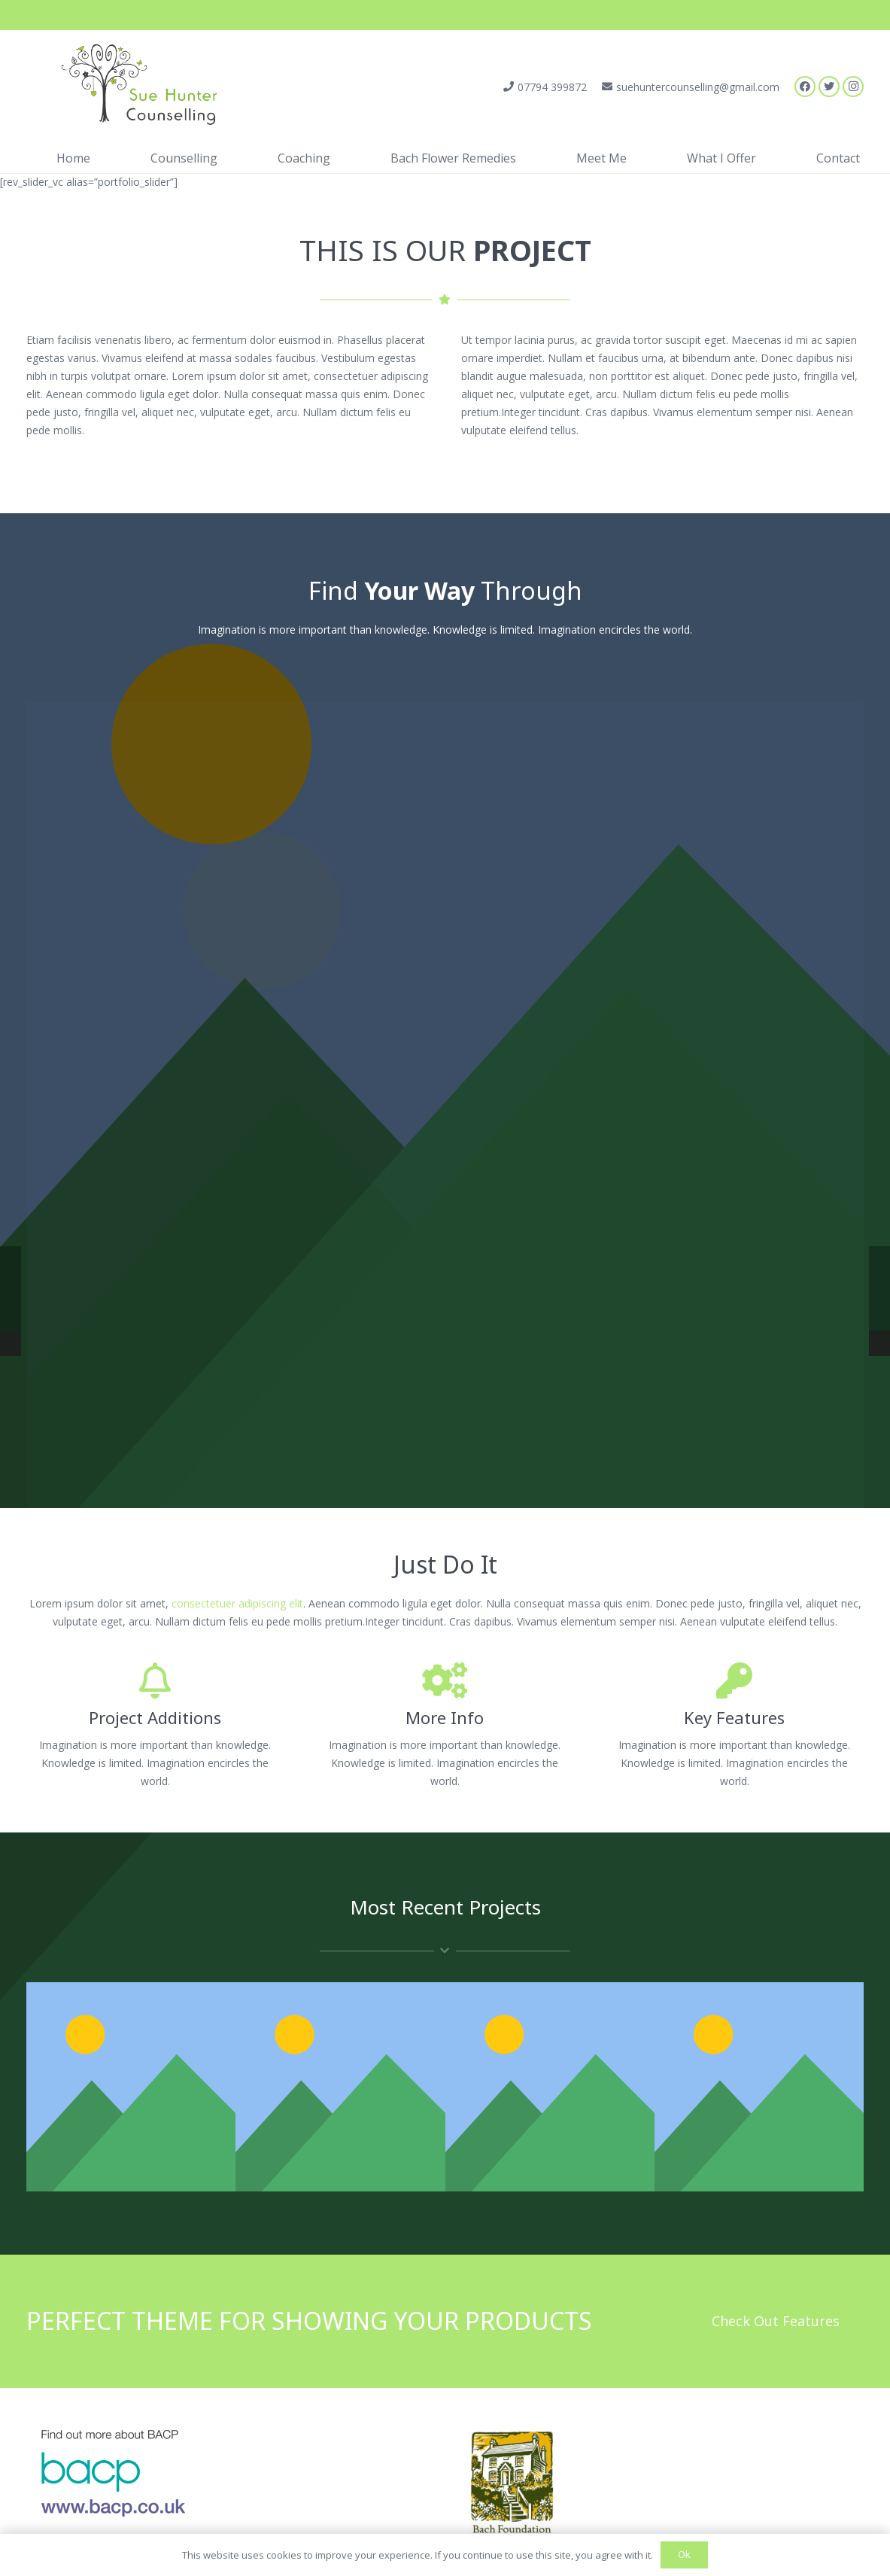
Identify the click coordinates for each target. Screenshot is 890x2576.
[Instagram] (853, 86)
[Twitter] (829, 86)
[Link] (132, 86)
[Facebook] (805, 86)
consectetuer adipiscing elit (237, 1603)
